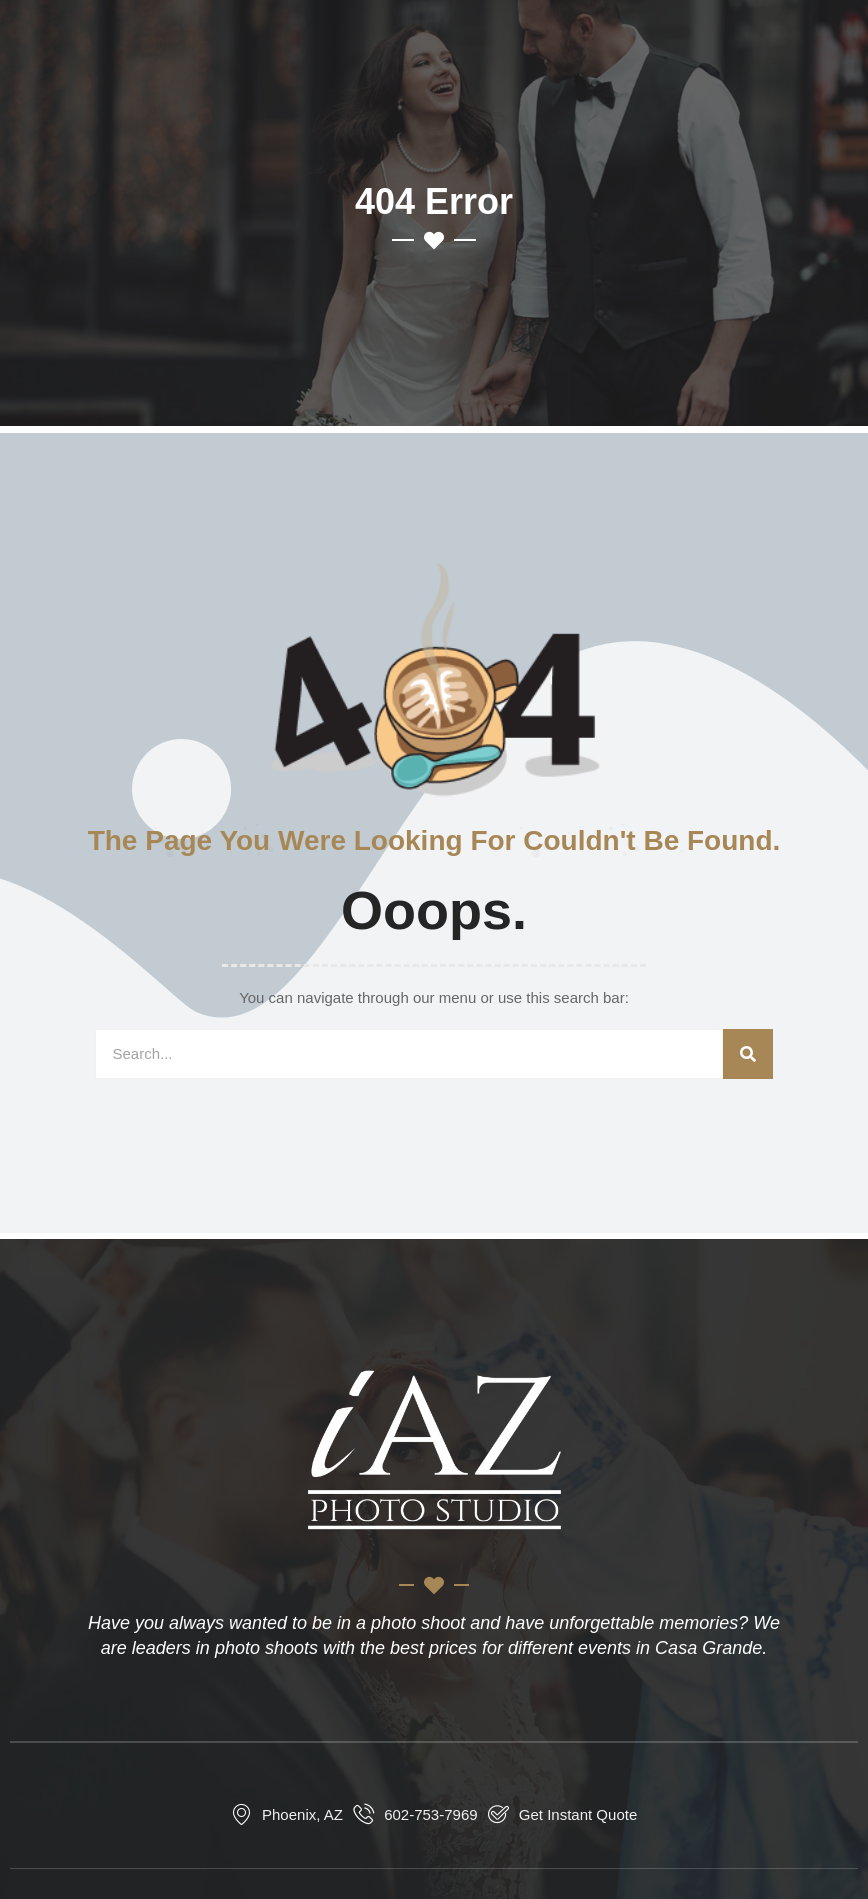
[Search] (748, 1054)
